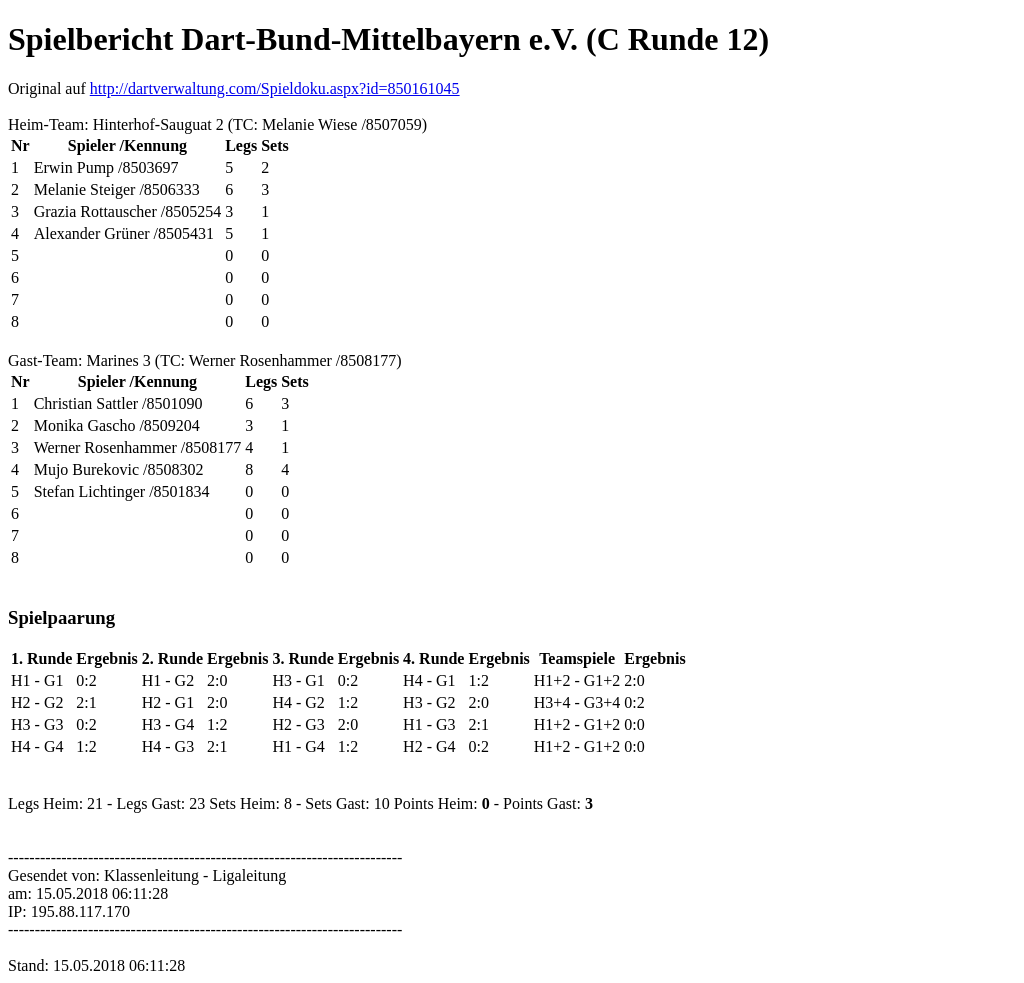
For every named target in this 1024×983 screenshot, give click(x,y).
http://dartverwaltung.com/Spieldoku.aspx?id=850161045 (275, 88)
